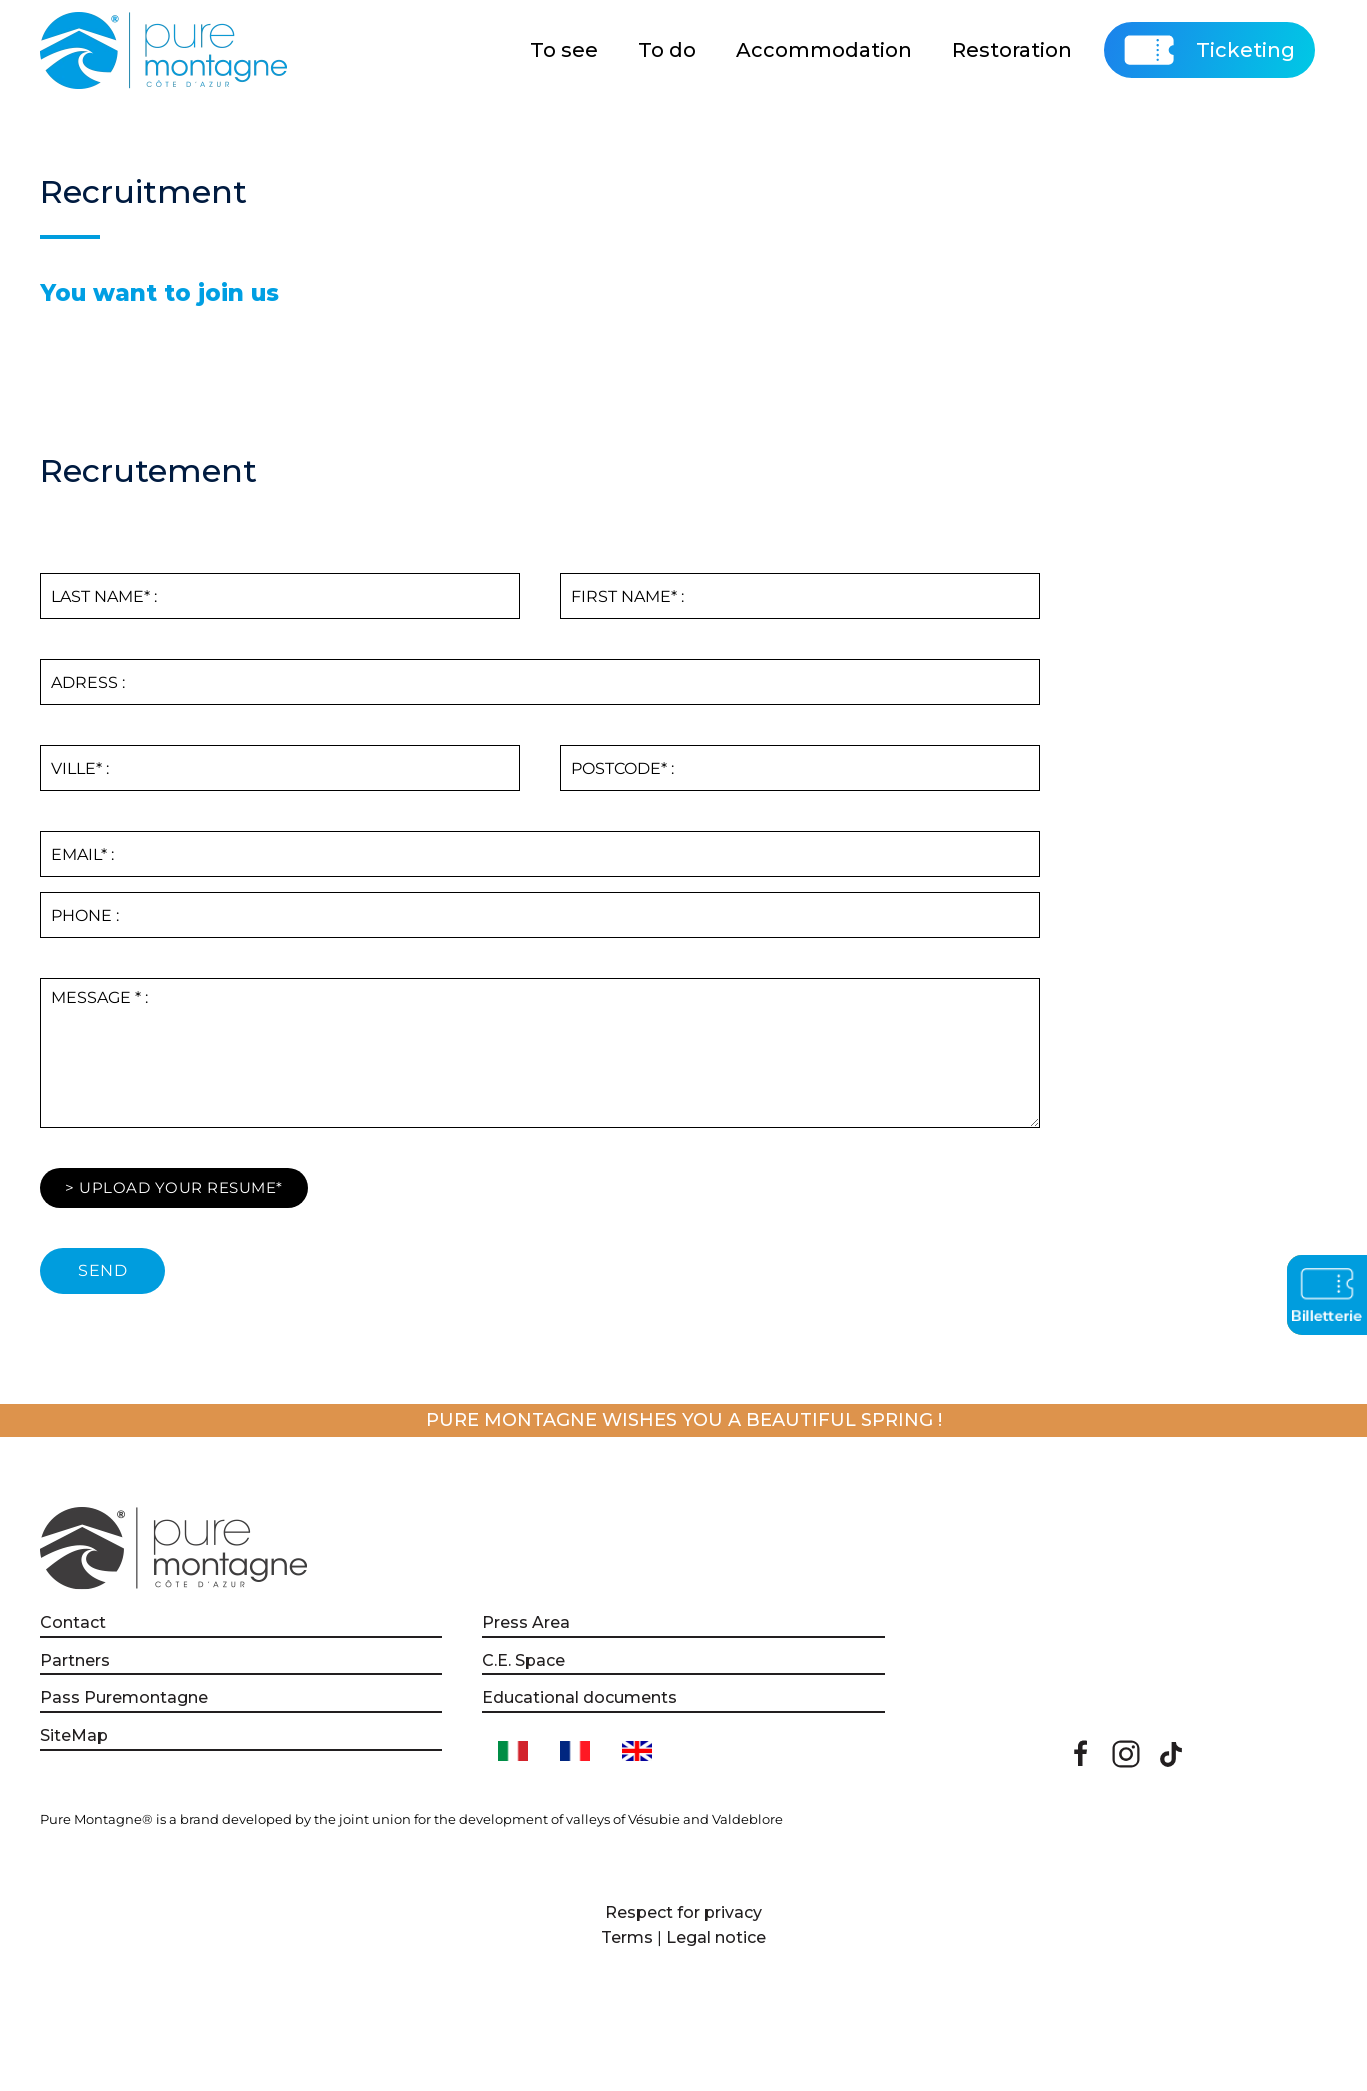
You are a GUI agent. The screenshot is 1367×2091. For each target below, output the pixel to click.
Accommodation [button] (824, 50)
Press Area (526, 1622)
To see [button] (564, 50)
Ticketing (1245, 50)
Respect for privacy (683, 1912)
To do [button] (667, 50)
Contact (73, 1622)
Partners (75, 1660)
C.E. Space (523, 1660)
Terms (627, 1937)
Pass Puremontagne (124, 1697)
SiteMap (74, 1735)
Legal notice (716, 1937)
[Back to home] (166, 50)
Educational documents (579, 1697)
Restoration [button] (1012, 50)
